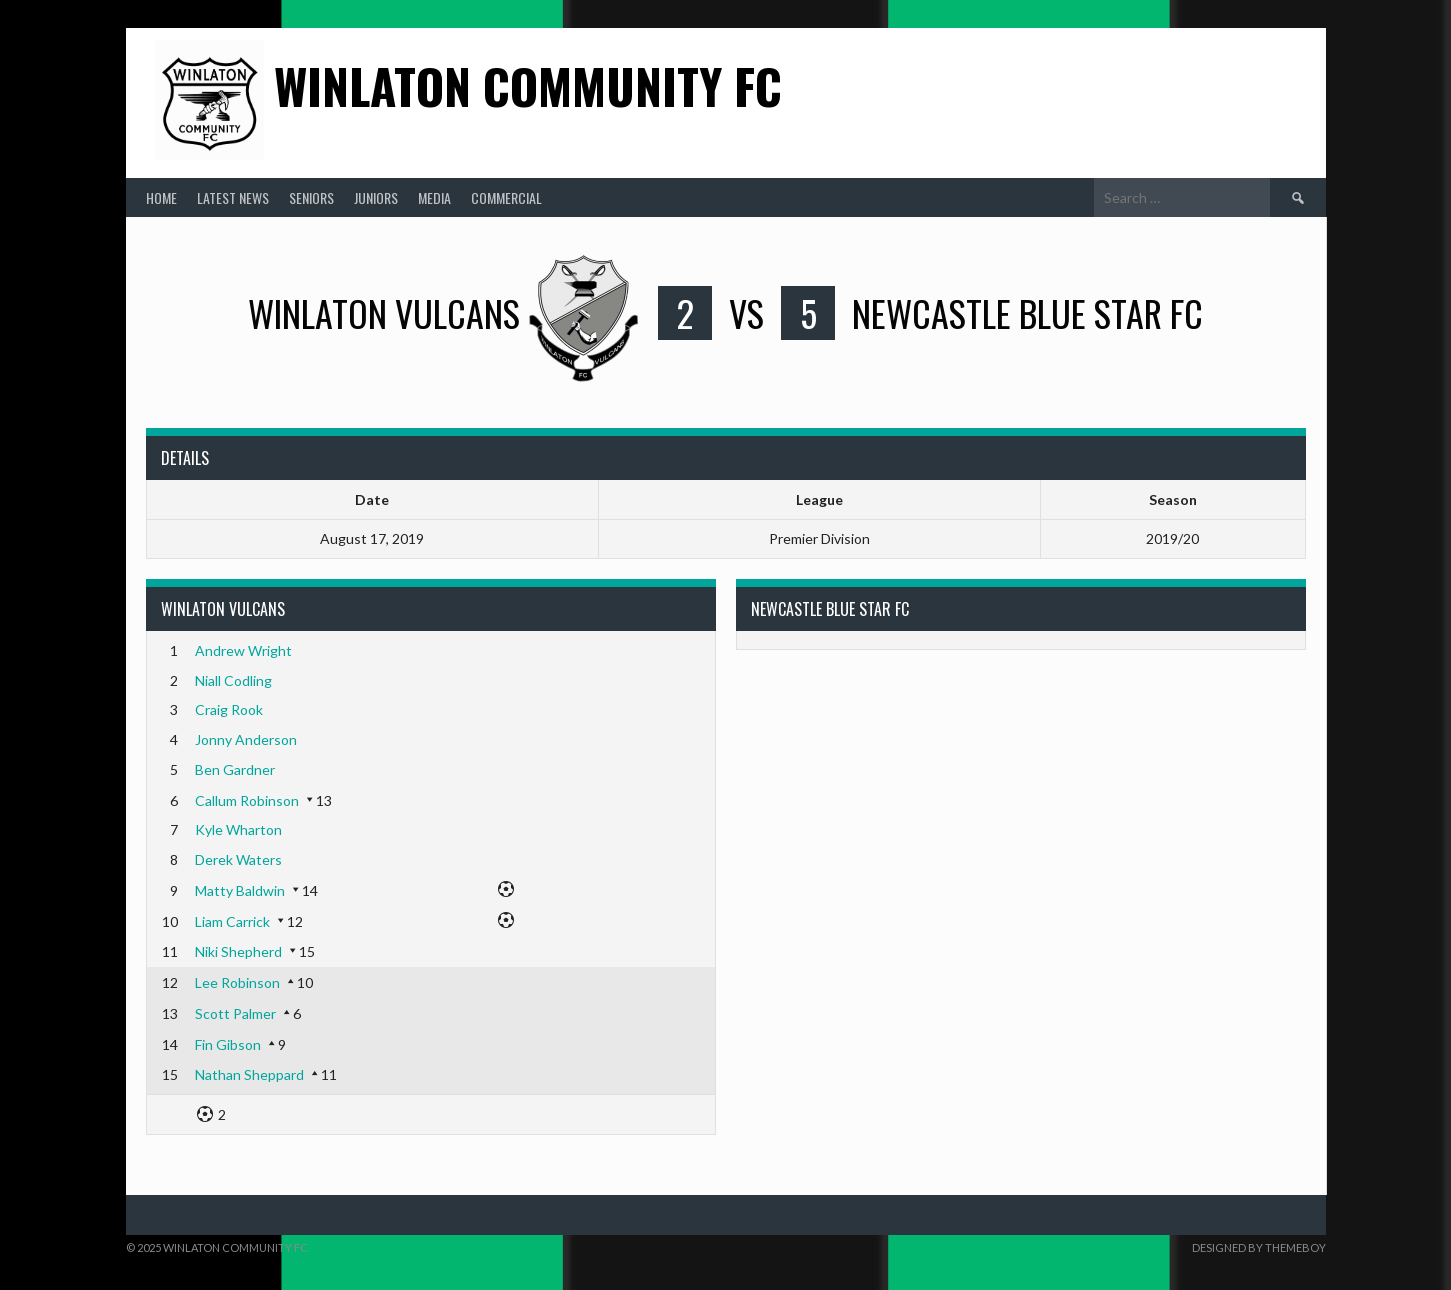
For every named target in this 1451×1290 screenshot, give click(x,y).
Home (161, 197)
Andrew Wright (243, 650)
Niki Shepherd (238, 951)
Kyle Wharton (238, 829)
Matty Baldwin (240, 890)
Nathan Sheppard (249, 1074)
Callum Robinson (247, 800)
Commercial (506, 197)
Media (434, 197)
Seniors (311, 197)
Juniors (376, 197)
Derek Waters (238, 859)
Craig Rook (229, 709)
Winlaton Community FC (528, 85)
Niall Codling (233, 680)
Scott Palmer (235, 1013)
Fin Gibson (228, 1044)
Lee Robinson (237, 982)
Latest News (233, 197)
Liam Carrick (232, 921)
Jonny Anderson (246, 739)
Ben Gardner (235, 769)
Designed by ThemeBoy (1259, 1247)
